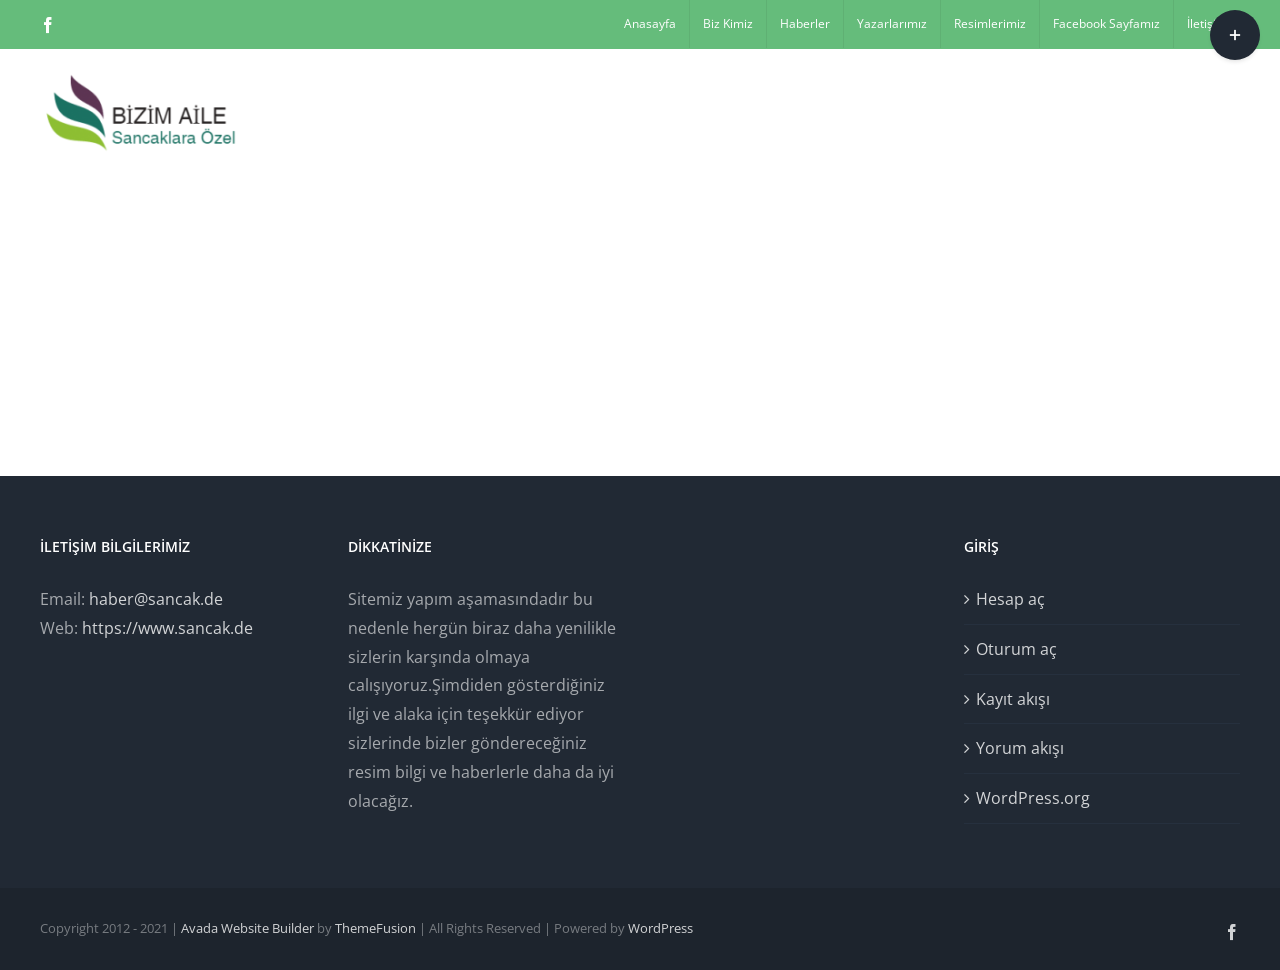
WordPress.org (1033, 798)
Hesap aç (1010, 599)
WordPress (660, 928)
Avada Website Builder (247, 928)
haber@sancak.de (156, 599)
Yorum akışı (1020, 748)
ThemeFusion (375, 928)
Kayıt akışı (1013, 699)
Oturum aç (1016, 649)
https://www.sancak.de (167, 628)
